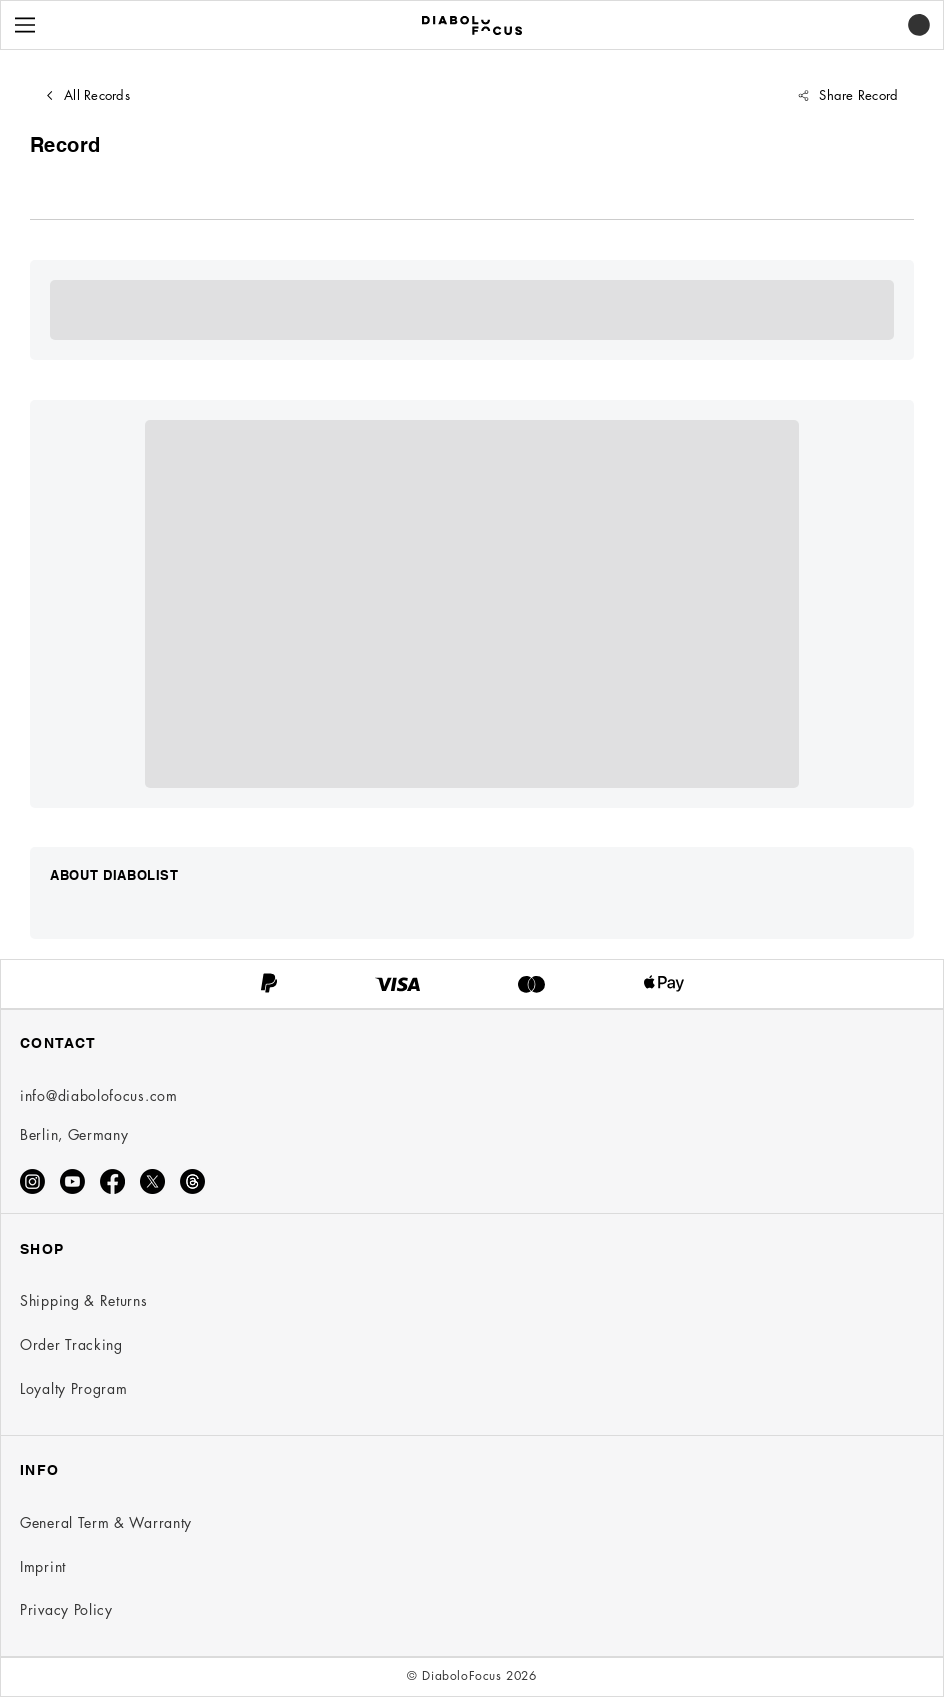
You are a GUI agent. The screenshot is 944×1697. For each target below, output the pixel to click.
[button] (919, 25)
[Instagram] (32, 1181)
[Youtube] (72, 1181)
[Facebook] (112, 1181)
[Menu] (25, 25)
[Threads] (192, 1181)
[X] (152, 1181)
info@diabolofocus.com (99, 1095)
